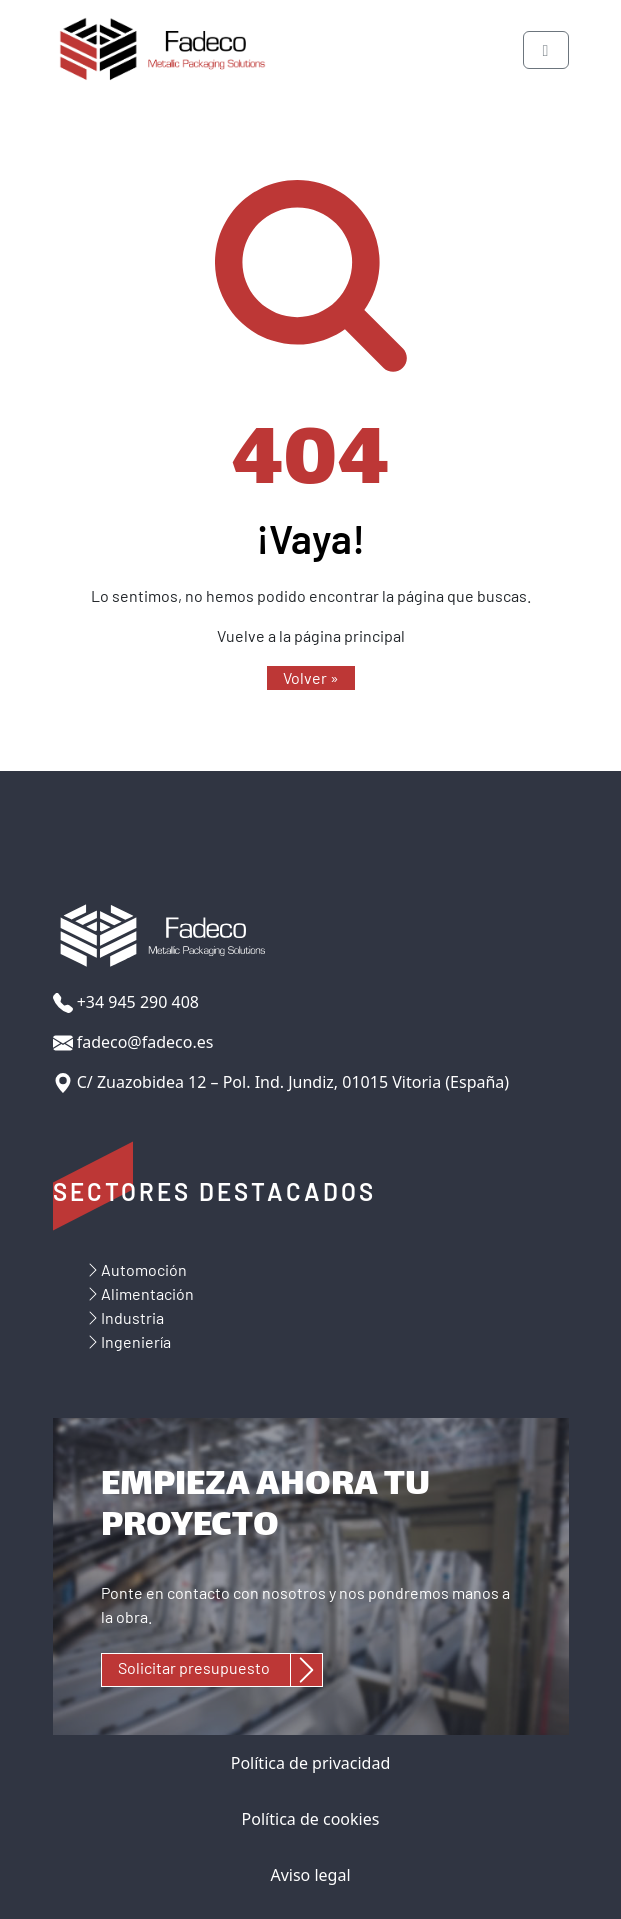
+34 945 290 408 (126, 1002)
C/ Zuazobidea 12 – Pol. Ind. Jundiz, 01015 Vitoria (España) (281, 1082)
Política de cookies (311, 1819)
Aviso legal (310, 1875)
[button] (311, 678)
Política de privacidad (311, 1763)
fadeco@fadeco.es (133, 1042)
